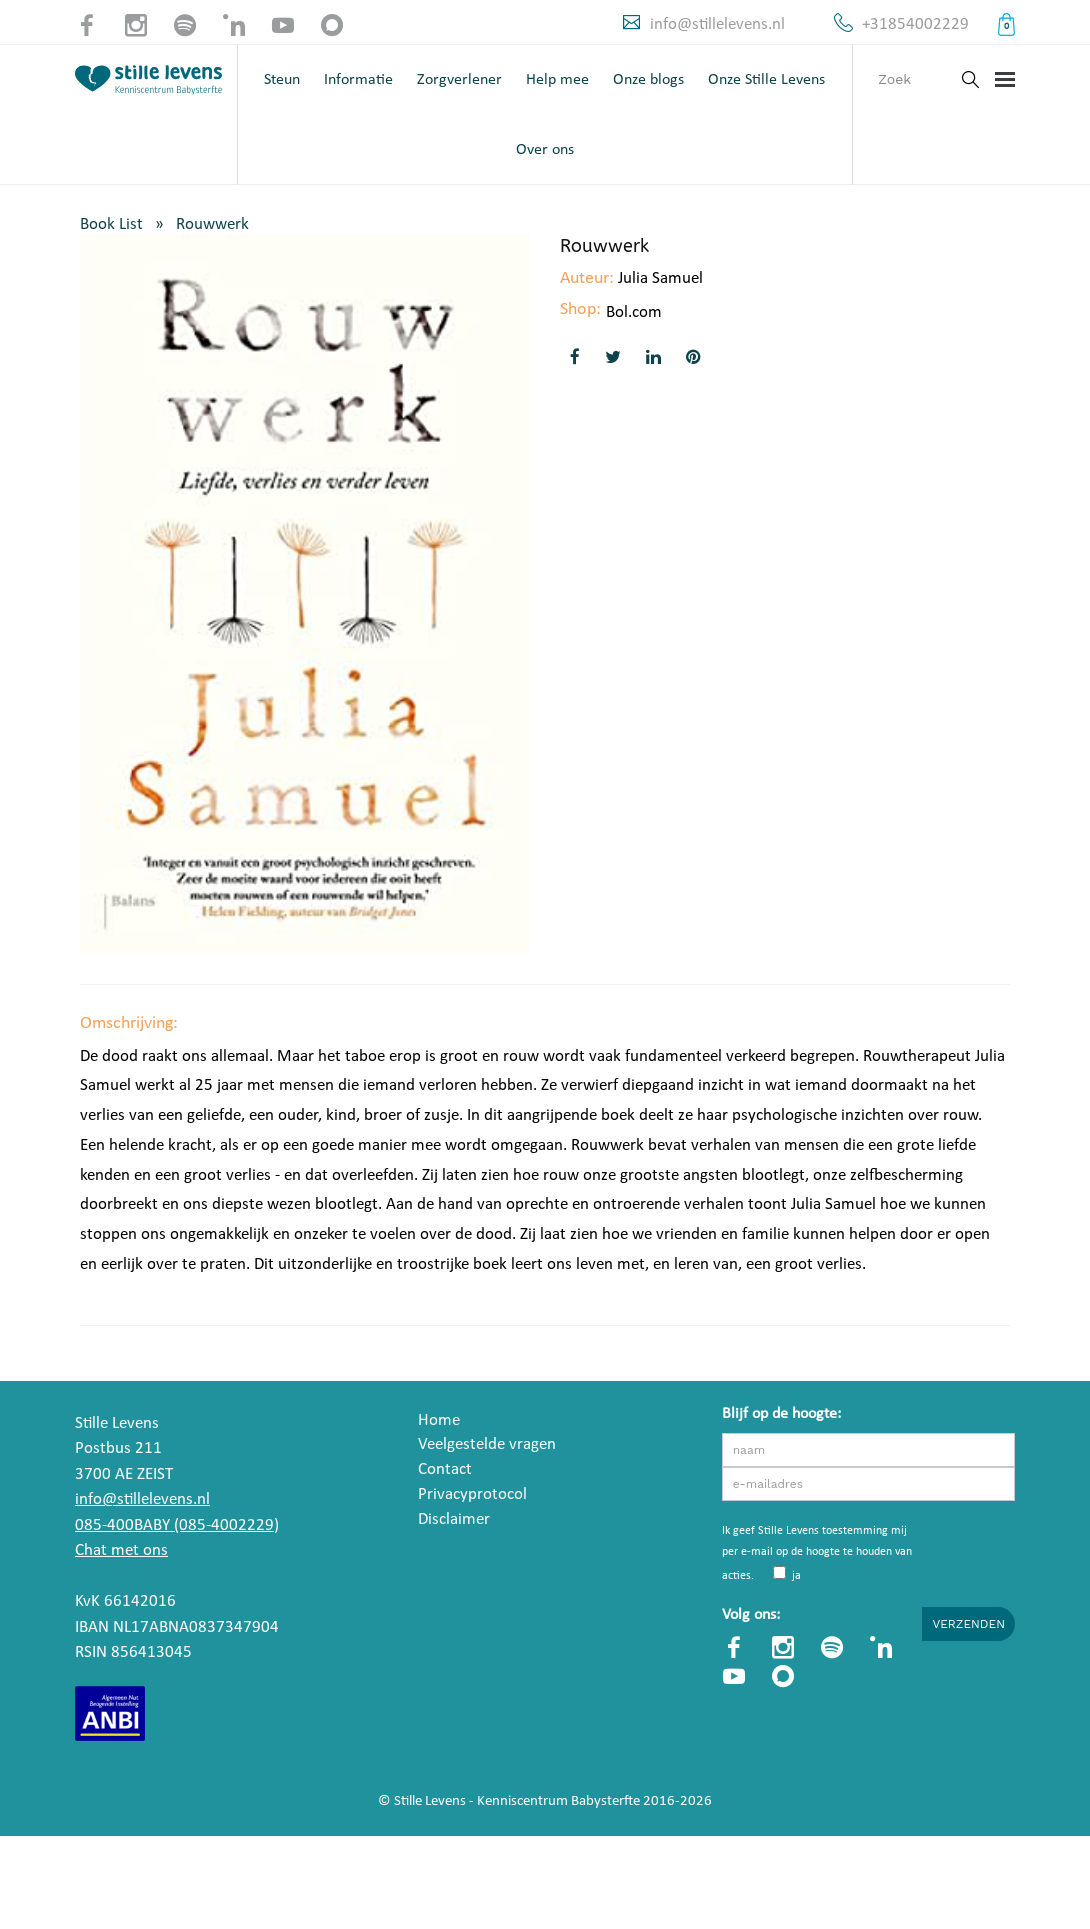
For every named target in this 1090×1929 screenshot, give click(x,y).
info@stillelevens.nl (717, 24)
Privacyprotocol (472, 1494)
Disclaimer (454, 1519)
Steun (282, 80)
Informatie (358, 80)
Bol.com (634, 312)
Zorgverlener (459, 80)
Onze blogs (648, 80)
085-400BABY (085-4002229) (177, 1525)
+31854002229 (915, 24)
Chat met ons (121, 1550)
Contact (445, 1469)
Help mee (557, 80)
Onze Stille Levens (766, 80)
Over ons (545, 150)
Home (439, 1420)
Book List (111, 224)
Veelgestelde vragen (487, 1444)
